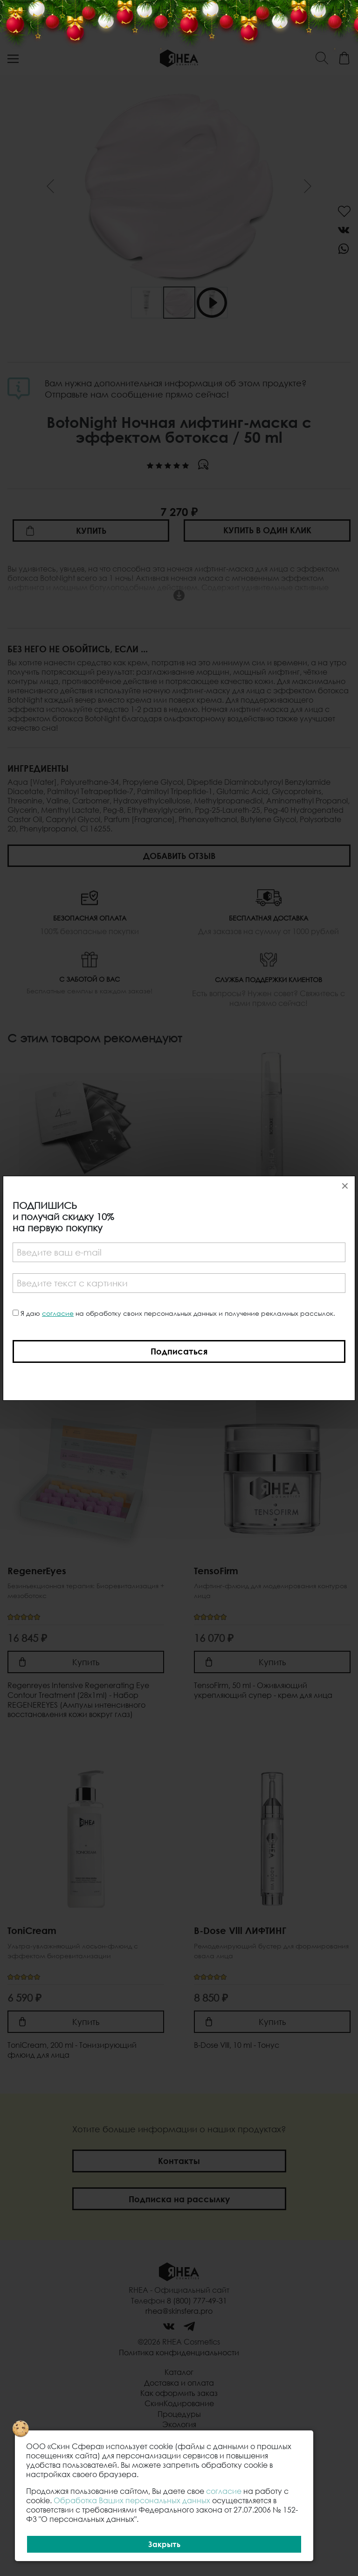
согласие (58, 1313)
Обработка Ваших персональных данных (132, 2500)
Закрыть (164, 2544)
